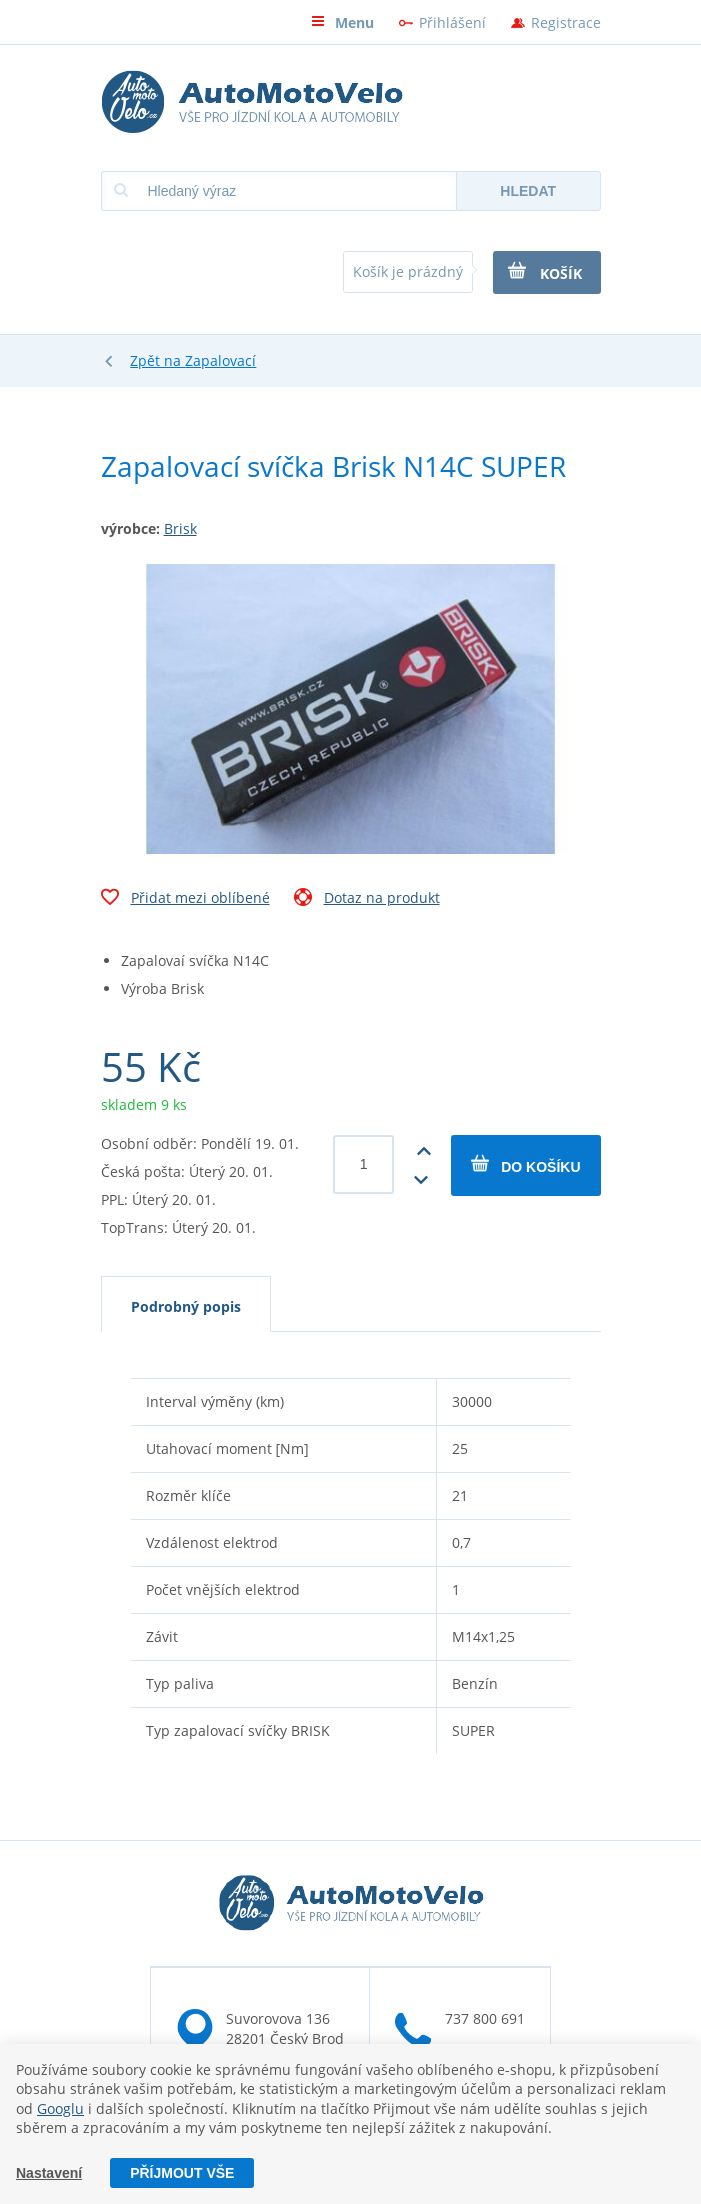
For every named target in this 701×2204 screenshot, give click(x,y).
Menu (342, 22)
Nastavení (49, 2173)
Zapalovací (220, 360)
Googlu (60, 2108)
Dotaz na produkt (367, 900)
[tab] (186, 1304)
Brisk (180, 528)
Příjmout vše (182, 2173)
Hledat (528, 191)
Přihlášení (452, 22)
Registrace (566, 22)
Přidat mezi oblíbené (185, 900)
